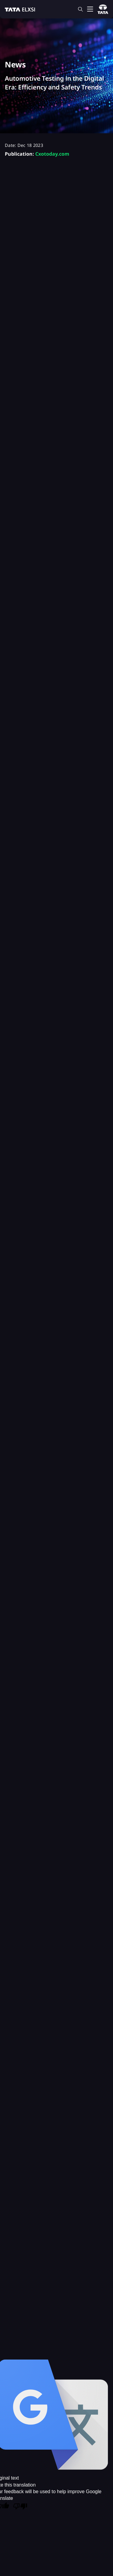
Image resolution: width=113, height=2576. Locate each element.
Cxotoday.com (52, 154)
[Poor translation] (20, 2507)
